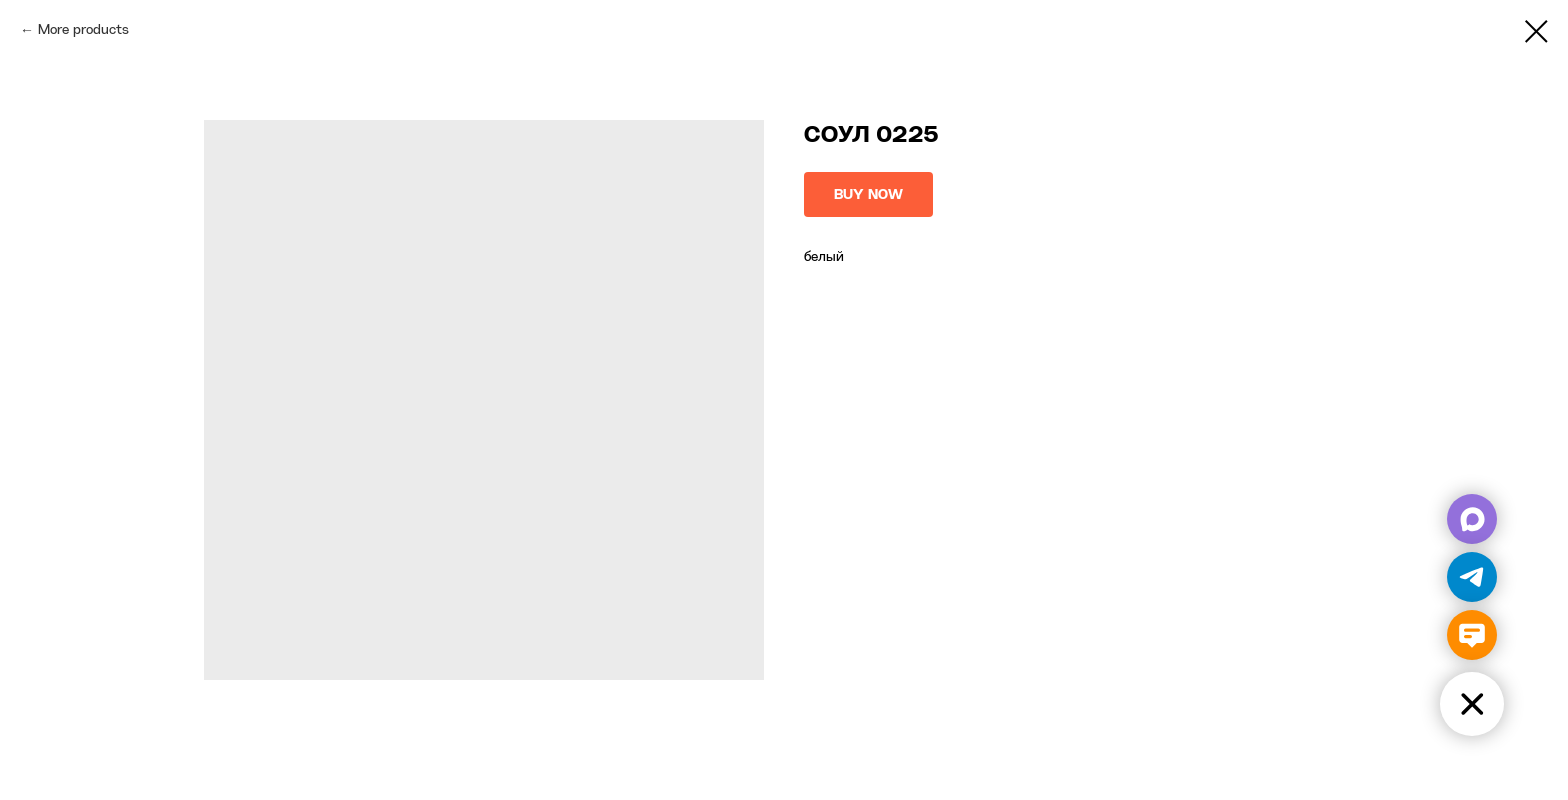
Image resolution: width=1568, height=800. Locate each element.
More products (83, 30)
